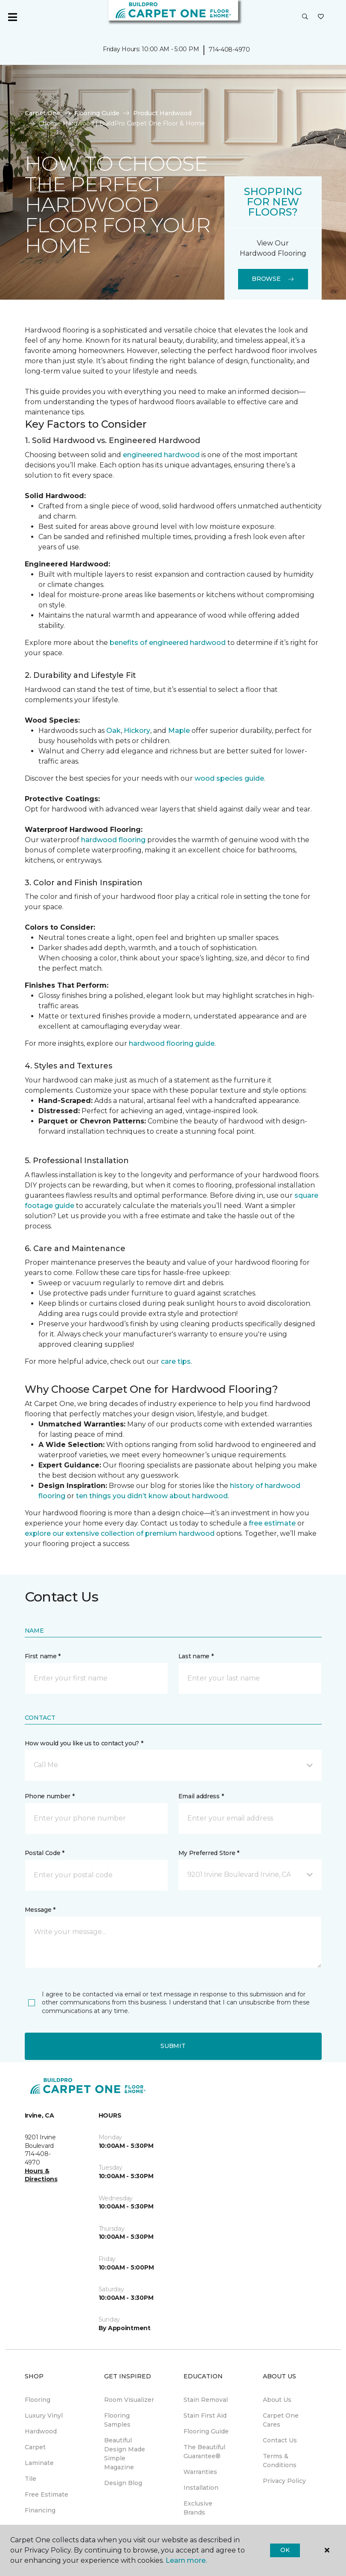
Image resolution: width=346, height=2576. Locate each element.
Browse (273, 279)
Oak (113, 730)
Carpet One (43, 113)
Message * (40, 1910)
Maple (179, 730)
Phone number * (50, 1796)
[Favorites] (321, 17)
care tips (176, 1361)
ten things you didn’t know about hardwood (152, 1496)
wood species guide (229, 778)
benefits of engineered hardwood (168, 643)
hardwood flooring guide (172, 1043)
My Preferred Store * (208, 1853)
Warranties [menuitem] (200, 2472)
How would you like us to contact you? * (84, 1743)
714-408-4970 (229, 49)
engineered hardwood (161, 455)
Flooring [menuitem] (37, 2400)
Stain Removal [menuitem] (205, 2400)
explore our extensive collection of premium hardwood (120, 1533)
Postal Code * (44, 1853)
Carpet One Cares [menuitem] (281, 2420)
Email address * (201, 1796)
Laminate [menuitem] (39, 2463)
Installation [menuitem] (200, 2487)
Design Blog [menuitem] (123, 2483)
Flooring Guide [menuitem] (206, 2431)
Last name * (196, 1656)
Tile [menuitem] (30, 2479)
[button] (305, 17)
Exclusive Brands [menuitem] (197, 2508)
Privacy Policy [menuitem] (284, 2481)
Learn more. (186, 2560)
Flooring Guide (96, 113)
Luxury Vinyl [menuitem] (44, 2415)
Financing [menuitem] (40, 2510)
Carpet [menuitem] (35, 2447)
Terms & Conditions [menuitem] (280, 2460)
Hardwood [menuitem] (41, 2431)
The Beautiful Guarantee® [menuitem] (204, 2451)
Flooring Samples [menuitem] (117, 2420)
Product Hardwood (162, 113)
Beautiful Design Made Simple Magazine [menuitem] (124, 2453)
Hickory (137, 730)
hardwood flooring (113, 840)
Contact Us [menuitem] (280, 2440)
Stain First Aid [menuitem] (205, 2415)
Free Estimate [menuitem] (46, 2494)
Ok (284, 2550)
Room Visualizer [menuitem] (129, 2400)
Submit (172, 2046)
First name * (43, 1656)
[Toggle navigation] (12, 17)
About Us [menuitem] (277, 2400)
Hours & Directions (41, 2175)
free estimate (272, 1523)
